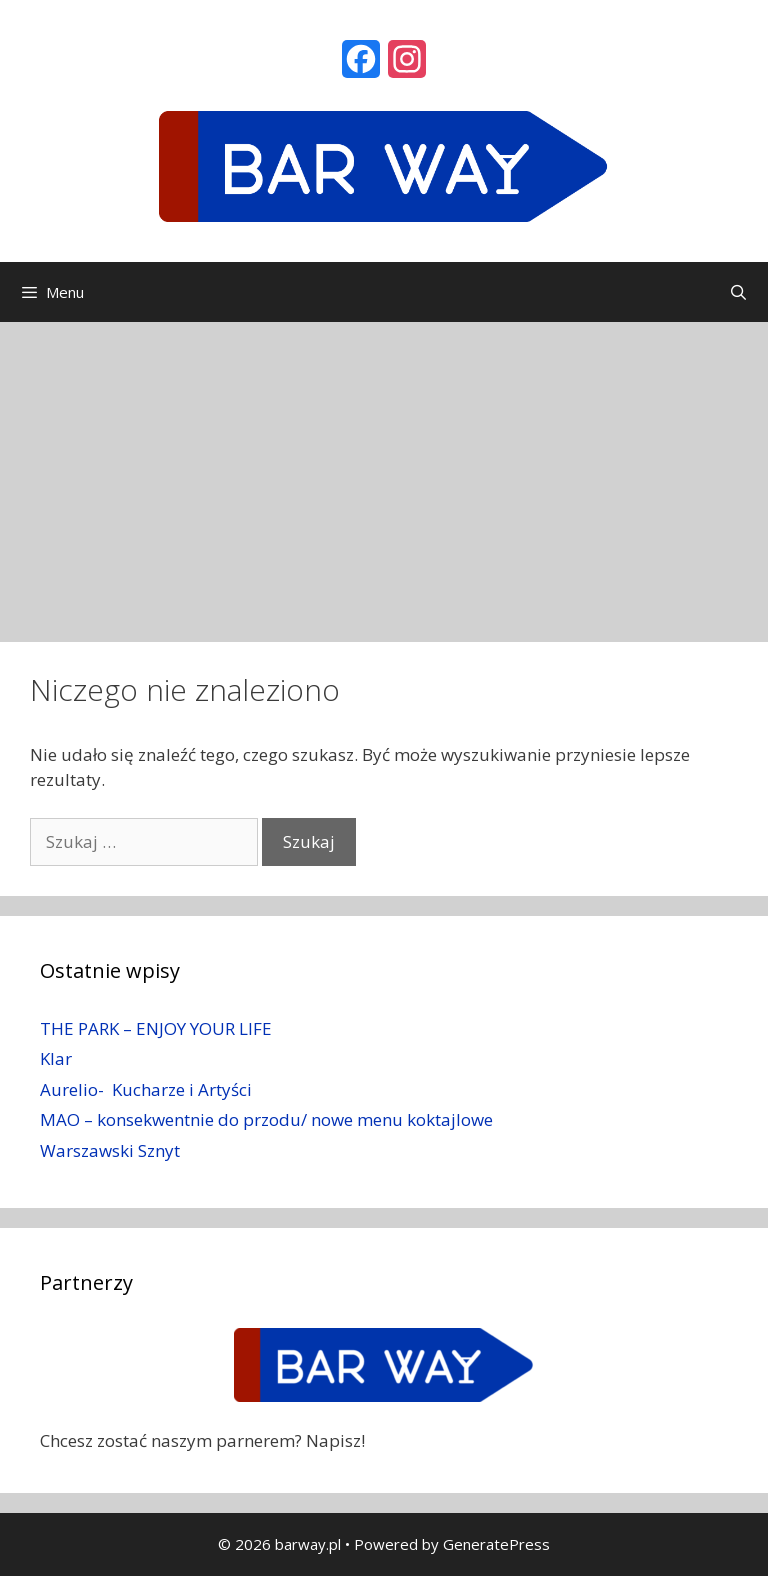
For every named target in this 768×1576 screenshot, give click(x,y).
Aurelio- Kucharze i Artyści (146, 1089)
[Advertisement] (384, 472)
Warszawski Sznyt (110, 1150)
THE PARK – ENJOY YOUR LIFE (156, 1028)
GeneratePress (496, 1544)
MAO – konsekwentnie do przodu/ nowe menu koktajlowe (266, 1119)
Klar (56, 1058)
